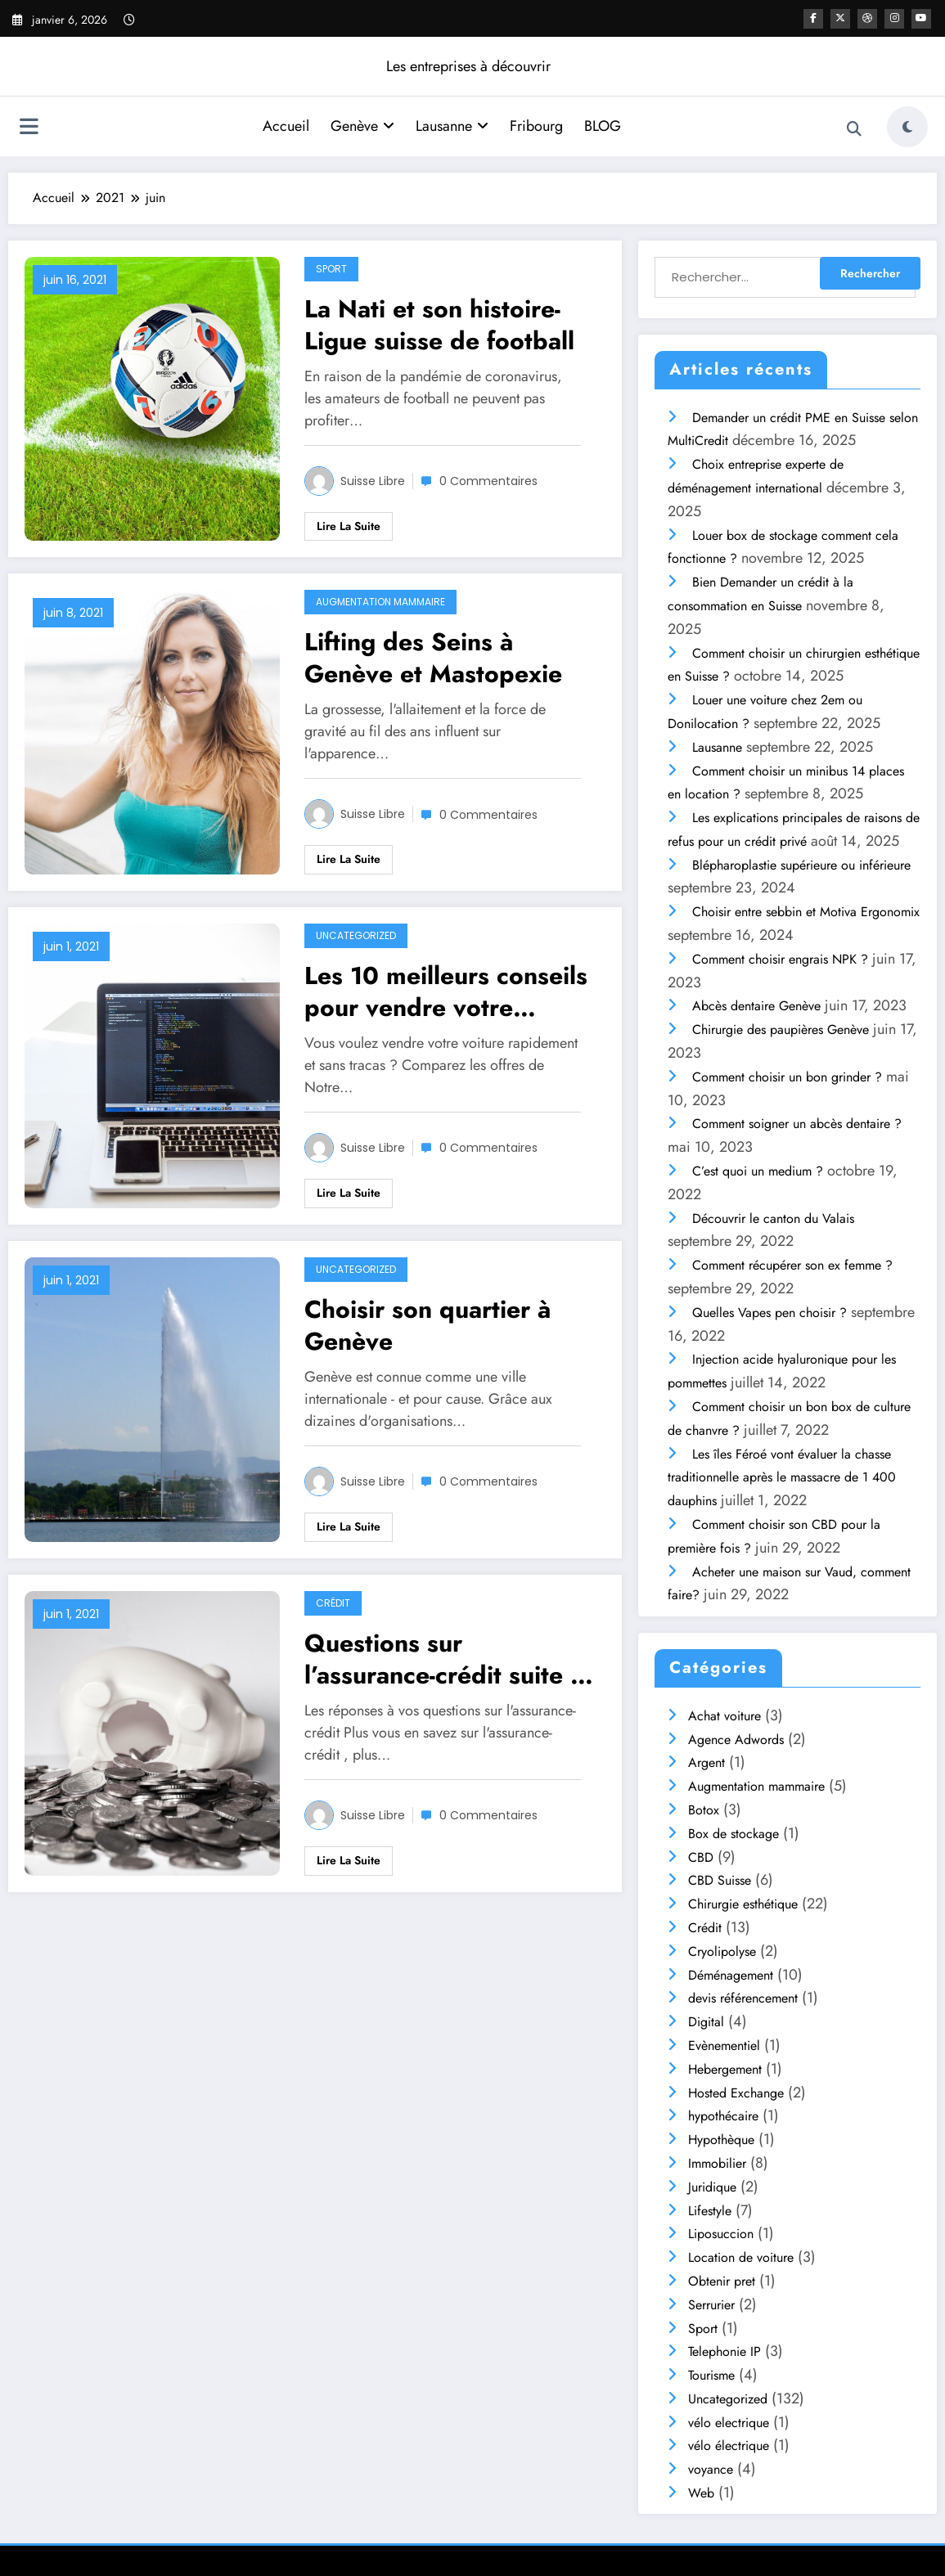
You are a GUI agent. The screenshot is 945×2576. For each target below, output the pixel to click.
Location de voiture (741, 2257)
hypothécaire (723, 2115)
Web (701, 2493)
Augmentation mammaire (380, 602)
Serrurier (711, 2304)
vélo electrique (728, 2422)
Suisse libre (372, 481)
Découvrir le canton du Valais (773, 1218)
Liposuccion (721, 2233)
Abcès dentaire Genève (756, 1005)
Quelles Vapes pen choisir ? (769, 1312)
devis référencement (743, 1998)
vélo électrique (728, 2445)
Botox (703, 1810)
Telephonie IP (724, 2351)
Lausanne (452, 126)
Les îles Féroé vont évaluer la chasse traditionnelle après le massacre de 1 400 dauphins (782, 1478)
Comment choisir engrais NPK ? (780, 959)
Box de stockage (733, 1833)
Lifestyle (709, 2210)
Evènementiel (724, 2045)
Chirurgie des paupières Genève (780, 1029)
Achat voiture (724, 1715)
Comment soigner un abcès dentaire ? (797, 1123)
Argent (706, 1762)
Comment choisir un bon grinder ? (787, 1077)
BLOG (602, 126)
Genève (362, 126)
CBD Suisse (719, 1880)
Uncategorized (356, 935)
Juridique (712, 2187)
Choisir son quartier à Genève (427, 1325)
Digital (706, 2021)
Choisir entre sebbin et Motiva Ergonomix (806, 911)
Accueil (286, 126)
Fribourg (536, 126)
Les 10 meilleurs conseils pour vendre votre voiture (445, 991)
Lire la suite (348, 526)
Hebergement (725, 2069)
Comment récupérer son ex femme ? (792, 1265)
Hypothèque (721, 2139)
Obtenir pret (721, 2281)
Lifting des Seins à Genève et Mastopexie (433, 658)
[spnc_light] (907, 126)
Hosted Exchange (736, 2093)
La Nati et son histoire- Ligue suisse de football (439, 325)
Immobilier (717, 2163)
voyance (710, 2469)
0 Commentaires (488, 481)
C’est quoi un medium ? (757, 1171)
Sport (331, 269)
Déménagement (730, 1975)
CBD (700, 1857)
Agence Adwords (736, 1739)
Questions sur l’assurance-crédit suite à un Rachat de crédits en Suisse (443, 1659)
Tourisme (711, 2375)
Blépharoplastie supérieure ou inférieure (801, 865)
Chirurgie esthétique (743, 1904)
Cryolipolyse (722, 1951)
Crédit (333, 1603)
